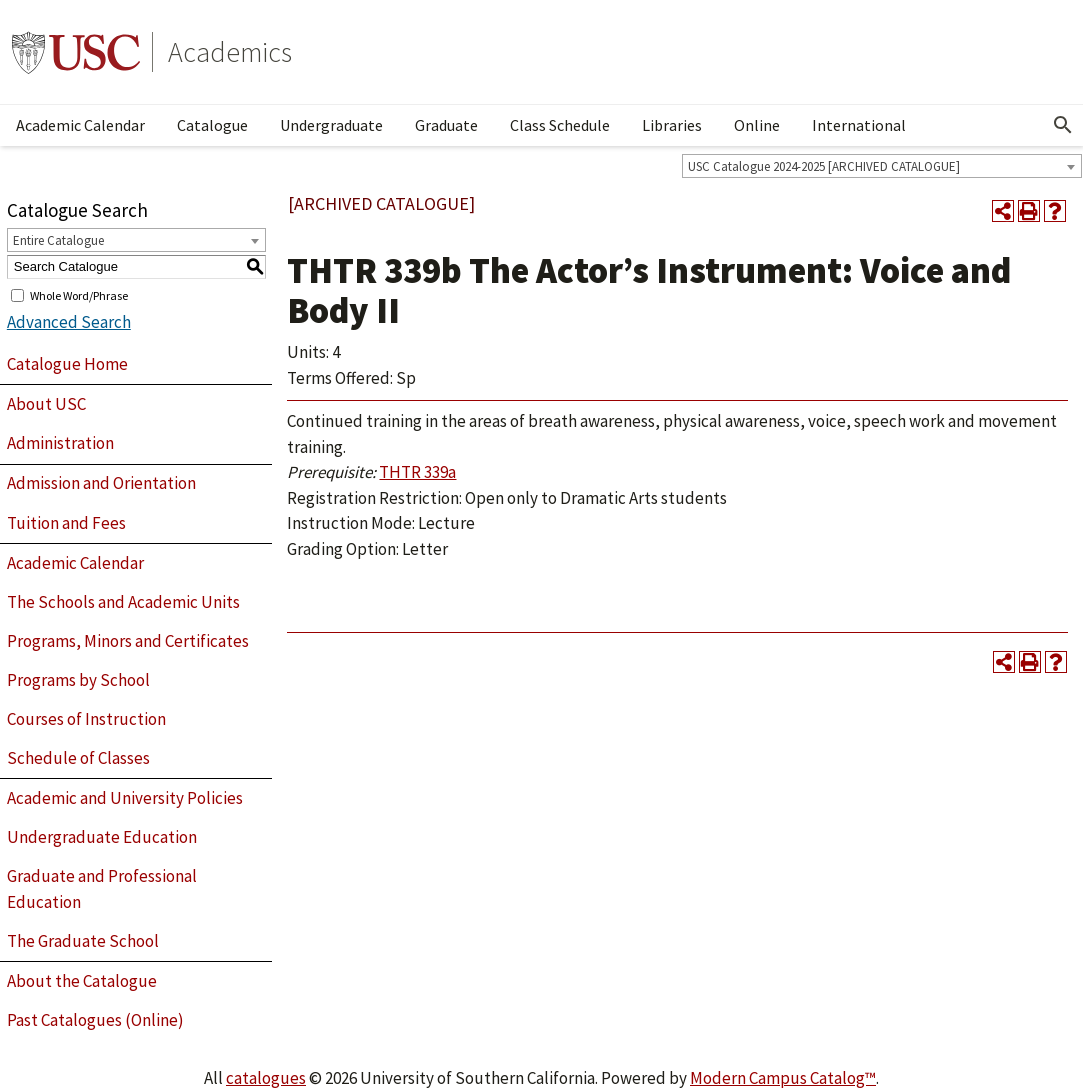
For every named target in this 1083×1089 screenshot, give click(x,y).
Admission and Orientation (101, 483)
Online (757, 125)
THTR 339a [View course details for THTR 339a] (417, 472)
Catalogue (212, 125)
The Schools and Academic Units (123, 602)
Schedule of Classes (78, 758)
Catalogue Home (67, 364)
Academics (230, 52)
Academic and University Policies (125, 798)
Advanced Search (69, 322)
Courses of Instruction (86, 719)
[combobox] (882, 166)
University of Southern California (76, 52)
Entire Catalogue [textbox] (58, 240)
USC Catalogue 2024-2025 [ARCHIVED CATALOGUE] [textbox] (824, 166)
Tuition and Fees (66, 523)
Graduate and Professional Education (102, 889)
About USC (46, 404)
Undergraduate (331, 125)
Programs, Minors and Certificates (128, 641)
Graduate (446, 125)
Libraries (672, 125)
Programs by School (78, 680)
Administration (60, 443)
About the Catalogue (82, 981)
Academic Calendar (80, 125)
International (859, 125)
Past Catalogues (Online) (95, 1020)
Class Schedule (560, 125)
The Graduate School (83, 941)
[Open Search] (1063, 125)
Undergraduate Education (102, 837)
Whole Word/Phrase (79, 294)
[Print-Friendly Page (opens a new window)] (1029, 211)
